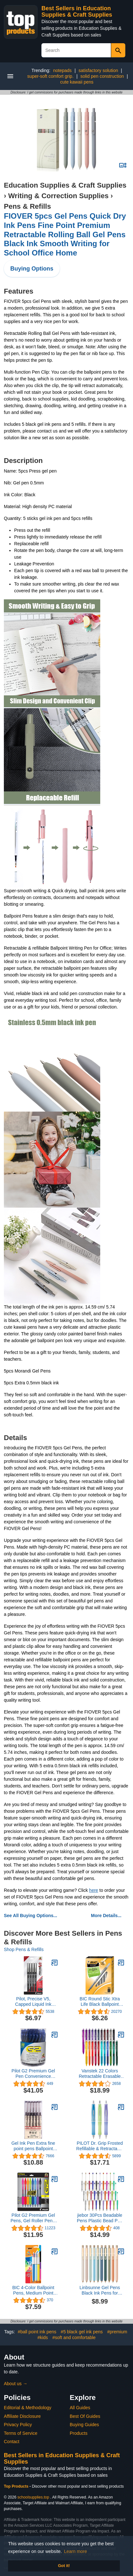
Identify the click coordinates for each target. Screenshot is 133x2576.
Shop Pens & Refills (24, 1949)
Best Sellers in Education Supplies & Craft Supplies (76, 11)
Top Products (17, 2486)
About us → (15, 2383)
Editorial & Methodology (27, 2407)
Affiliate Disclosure (22, 2416)
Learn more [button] (75, 2551)
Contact (11, 2441)
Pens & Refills (27, 206)
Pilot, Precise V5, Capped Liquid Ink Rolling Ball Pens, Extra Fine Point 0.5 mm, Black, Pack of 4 (33, 2001)
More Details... (106, 1915)
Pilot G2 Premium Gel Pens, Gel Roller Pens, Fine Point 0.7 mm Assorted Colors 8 (33, 2218)
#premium (117, 2331)
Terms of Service (20, 2433)
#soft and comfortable (74, 2337)
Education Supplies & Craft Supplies (65, 185)
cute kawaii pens (76, 82)
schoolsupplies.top (33, 2497)
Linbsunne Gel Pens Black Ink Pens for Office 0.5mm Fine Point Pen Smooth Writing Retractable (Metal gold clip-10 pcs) (99, 2290)
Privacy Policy (18, 2424)
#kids (42, 2337)
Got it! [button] (64, 2566)
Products (78, 2433)
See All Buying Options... (30, 1915)
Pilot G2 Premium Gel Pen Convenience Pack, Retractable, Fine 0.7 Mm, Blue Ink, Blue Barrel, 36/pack (33, 2073)
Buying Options (31, 268)
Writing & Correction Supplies (58, 196)
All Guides (80, 2407)
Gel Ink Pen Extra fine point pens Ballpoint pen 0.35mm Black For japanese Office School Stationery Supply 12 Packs (33, 2146)
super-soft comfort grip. (50, 76)
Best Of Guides (85, 2416)
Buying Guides (84, 2424)
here (93, 1890)
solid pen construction (102, 76)
